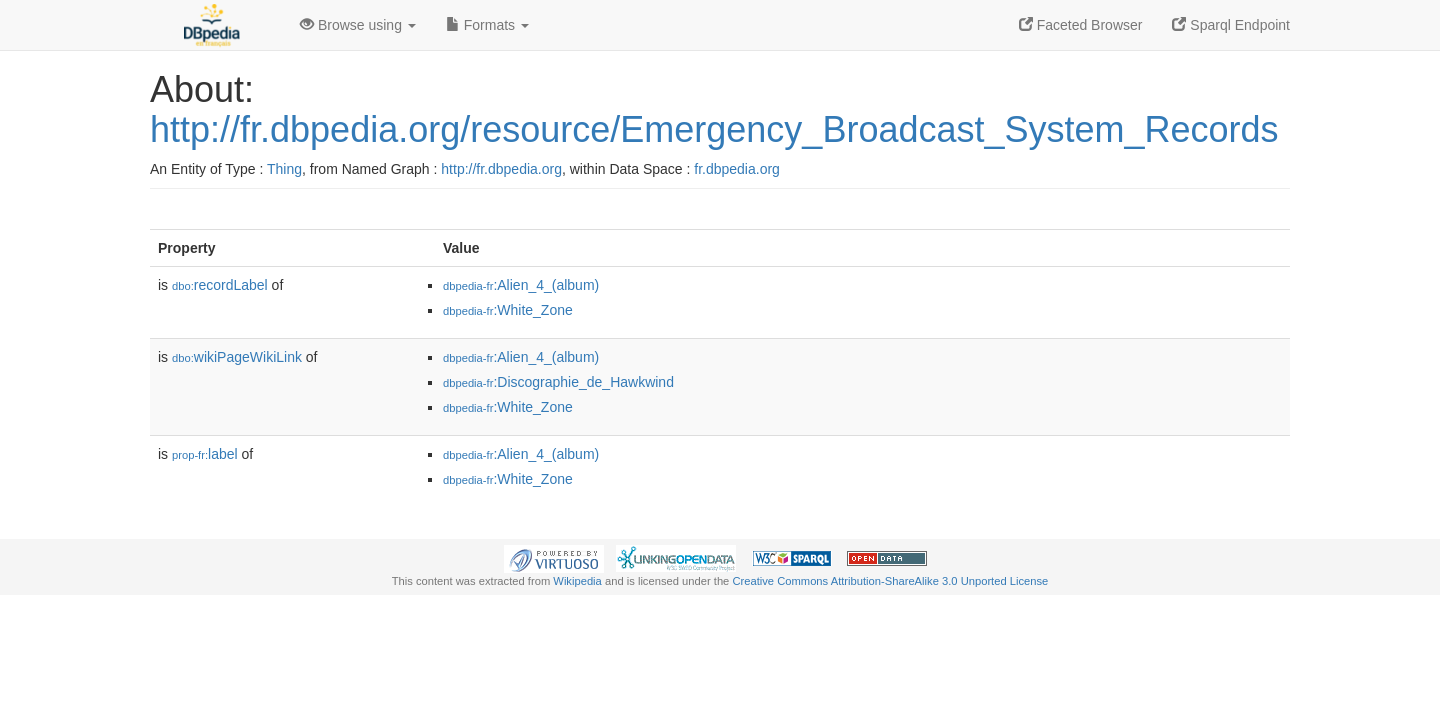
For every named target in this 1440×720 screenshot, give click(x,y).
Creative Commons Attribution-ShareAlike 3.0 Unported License (890, 581)
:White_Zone (508, 310)
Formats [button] (487, 25)
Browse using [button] (358, 25)
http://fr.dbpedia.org (501, 169)
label (205, 454)
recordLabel (220, 285)
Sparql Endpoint (1231, 25)
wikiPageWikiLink (237, 357)
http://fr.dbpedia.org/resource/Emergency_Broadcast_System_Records (714, 129)
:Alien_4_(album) (521, 285)
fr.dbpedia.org (737, 169)
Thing (284, 169)
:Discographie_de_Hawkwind (558, 382)
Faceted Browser (1081, 25)
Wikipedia (577, 581)
